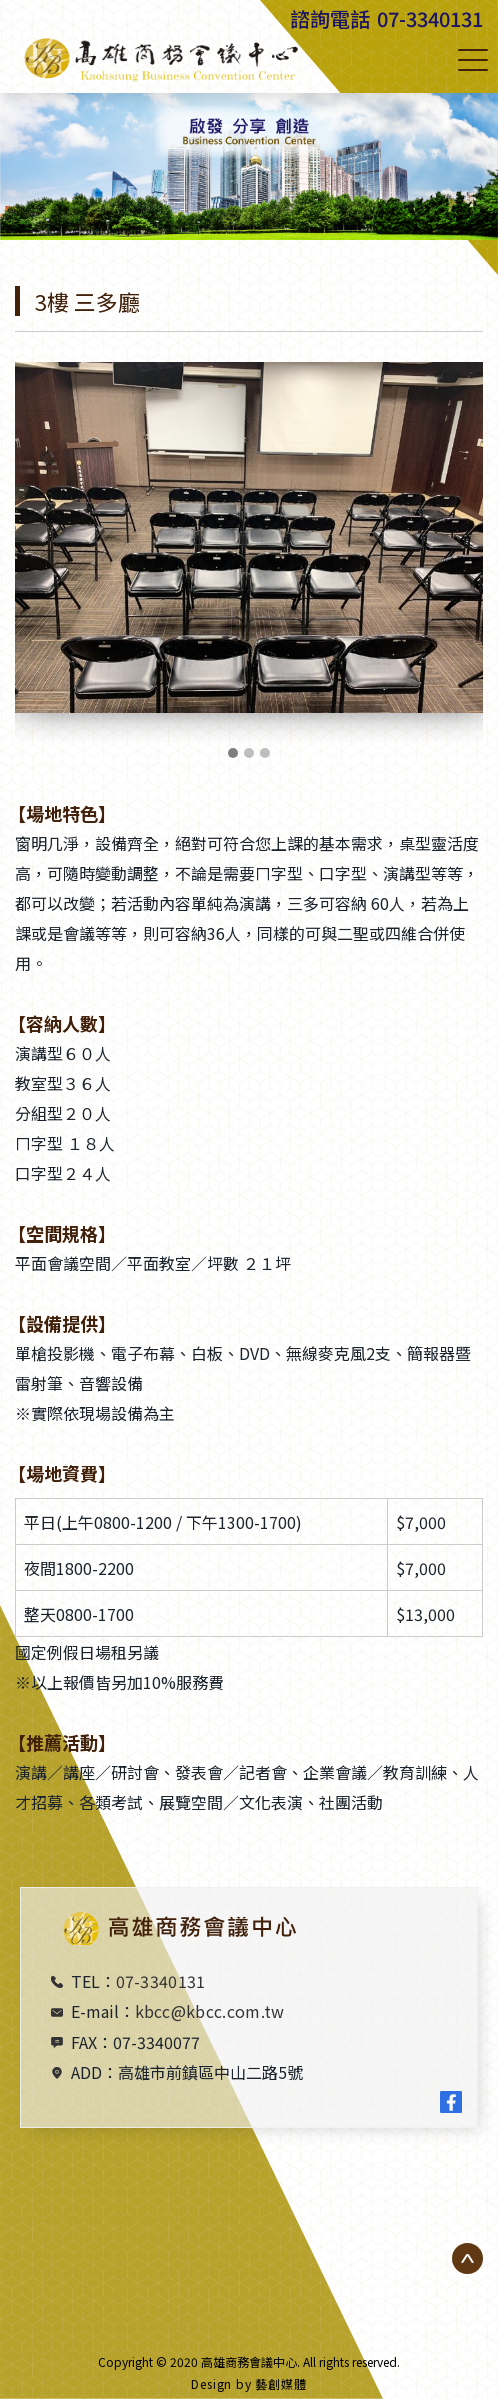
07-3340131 (430, 18)
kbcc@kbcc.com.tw (210, 2011)
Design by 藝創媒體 (249, 2383)
